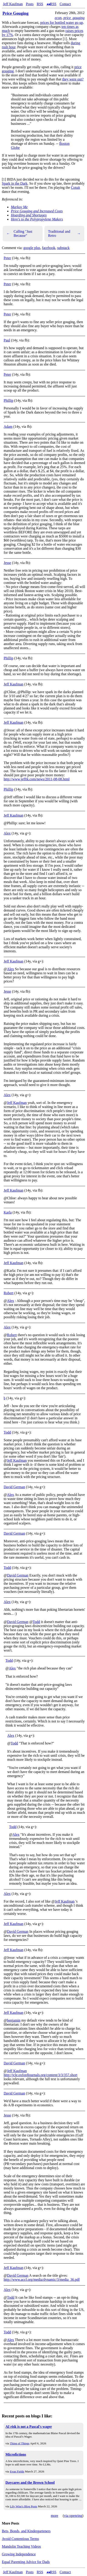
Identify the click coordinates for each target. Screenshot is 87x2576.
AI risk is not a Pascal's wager (28, 2426)
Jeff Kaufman (13, 4)
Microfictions (15, 2454)
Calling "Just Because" (19, 233)
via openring (73, 2516)
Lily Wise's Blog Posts (23, 2506)
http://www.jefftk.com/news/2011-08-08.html (37, 779)
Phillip (8, 400)
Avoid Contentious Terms (20, 2539)
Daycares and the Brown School (30, 2482)
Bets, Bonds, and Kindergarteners (26, 2531)
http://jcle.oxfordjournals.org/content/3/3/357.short (40, 2075)
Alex (7, 833)
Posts (30, 4)
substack (63, 248)
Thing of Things (19, 2443)
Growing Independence (19, 2554)
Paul (7, 340)
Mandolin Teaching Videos (21, 2546)
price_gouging (74, 18)
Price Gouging (15, 13)
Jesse (7, 563)
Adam (8, 426)
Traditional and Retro (64, 233)
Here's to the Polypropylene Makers (37, 219)
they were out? (73, 79)
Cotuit (75, 187)
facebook (48, 248)
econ (58, 18)
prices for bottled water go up (61, 22)
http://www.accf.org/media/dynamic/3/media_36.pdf (42, 2279)
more (54, 2516)
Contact (65, 4)
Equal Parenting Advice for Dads (26, 2562)
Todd (7, 1432)
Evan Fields (17, 2471)
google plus (31, 248)
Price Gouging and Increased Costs (37, 211)
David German (14, 1487)
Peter (7, 258)
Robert (9, 1293)
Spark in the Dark (14, 183)
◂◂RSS (51, 4)
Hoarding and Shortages (29, 215)
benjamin (14, 2020)
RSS (40, 4)
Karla (8, 1212)
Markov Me (19, 207)
